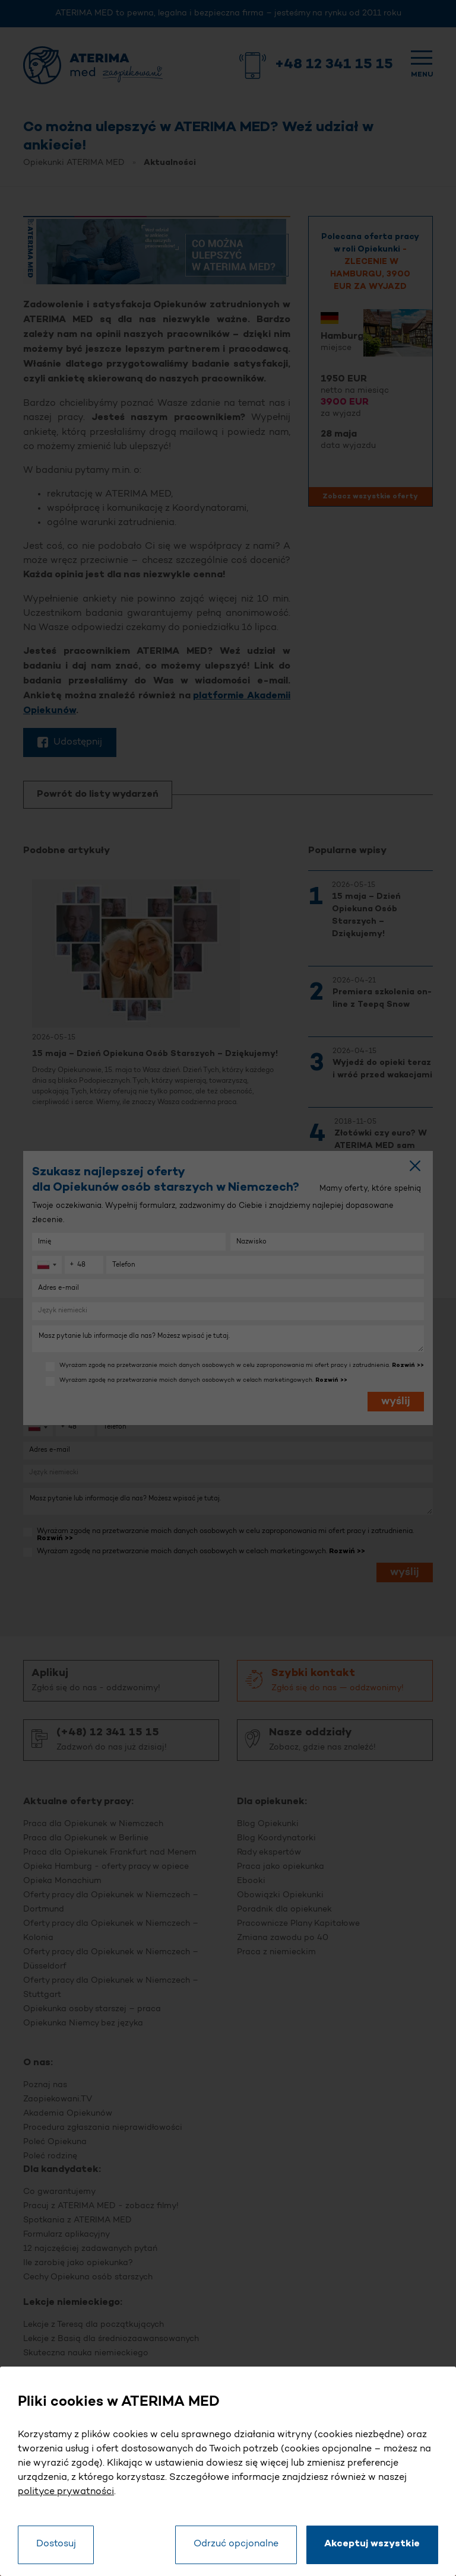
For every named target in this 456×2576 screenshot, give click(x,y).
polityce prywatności (66, 2491)
